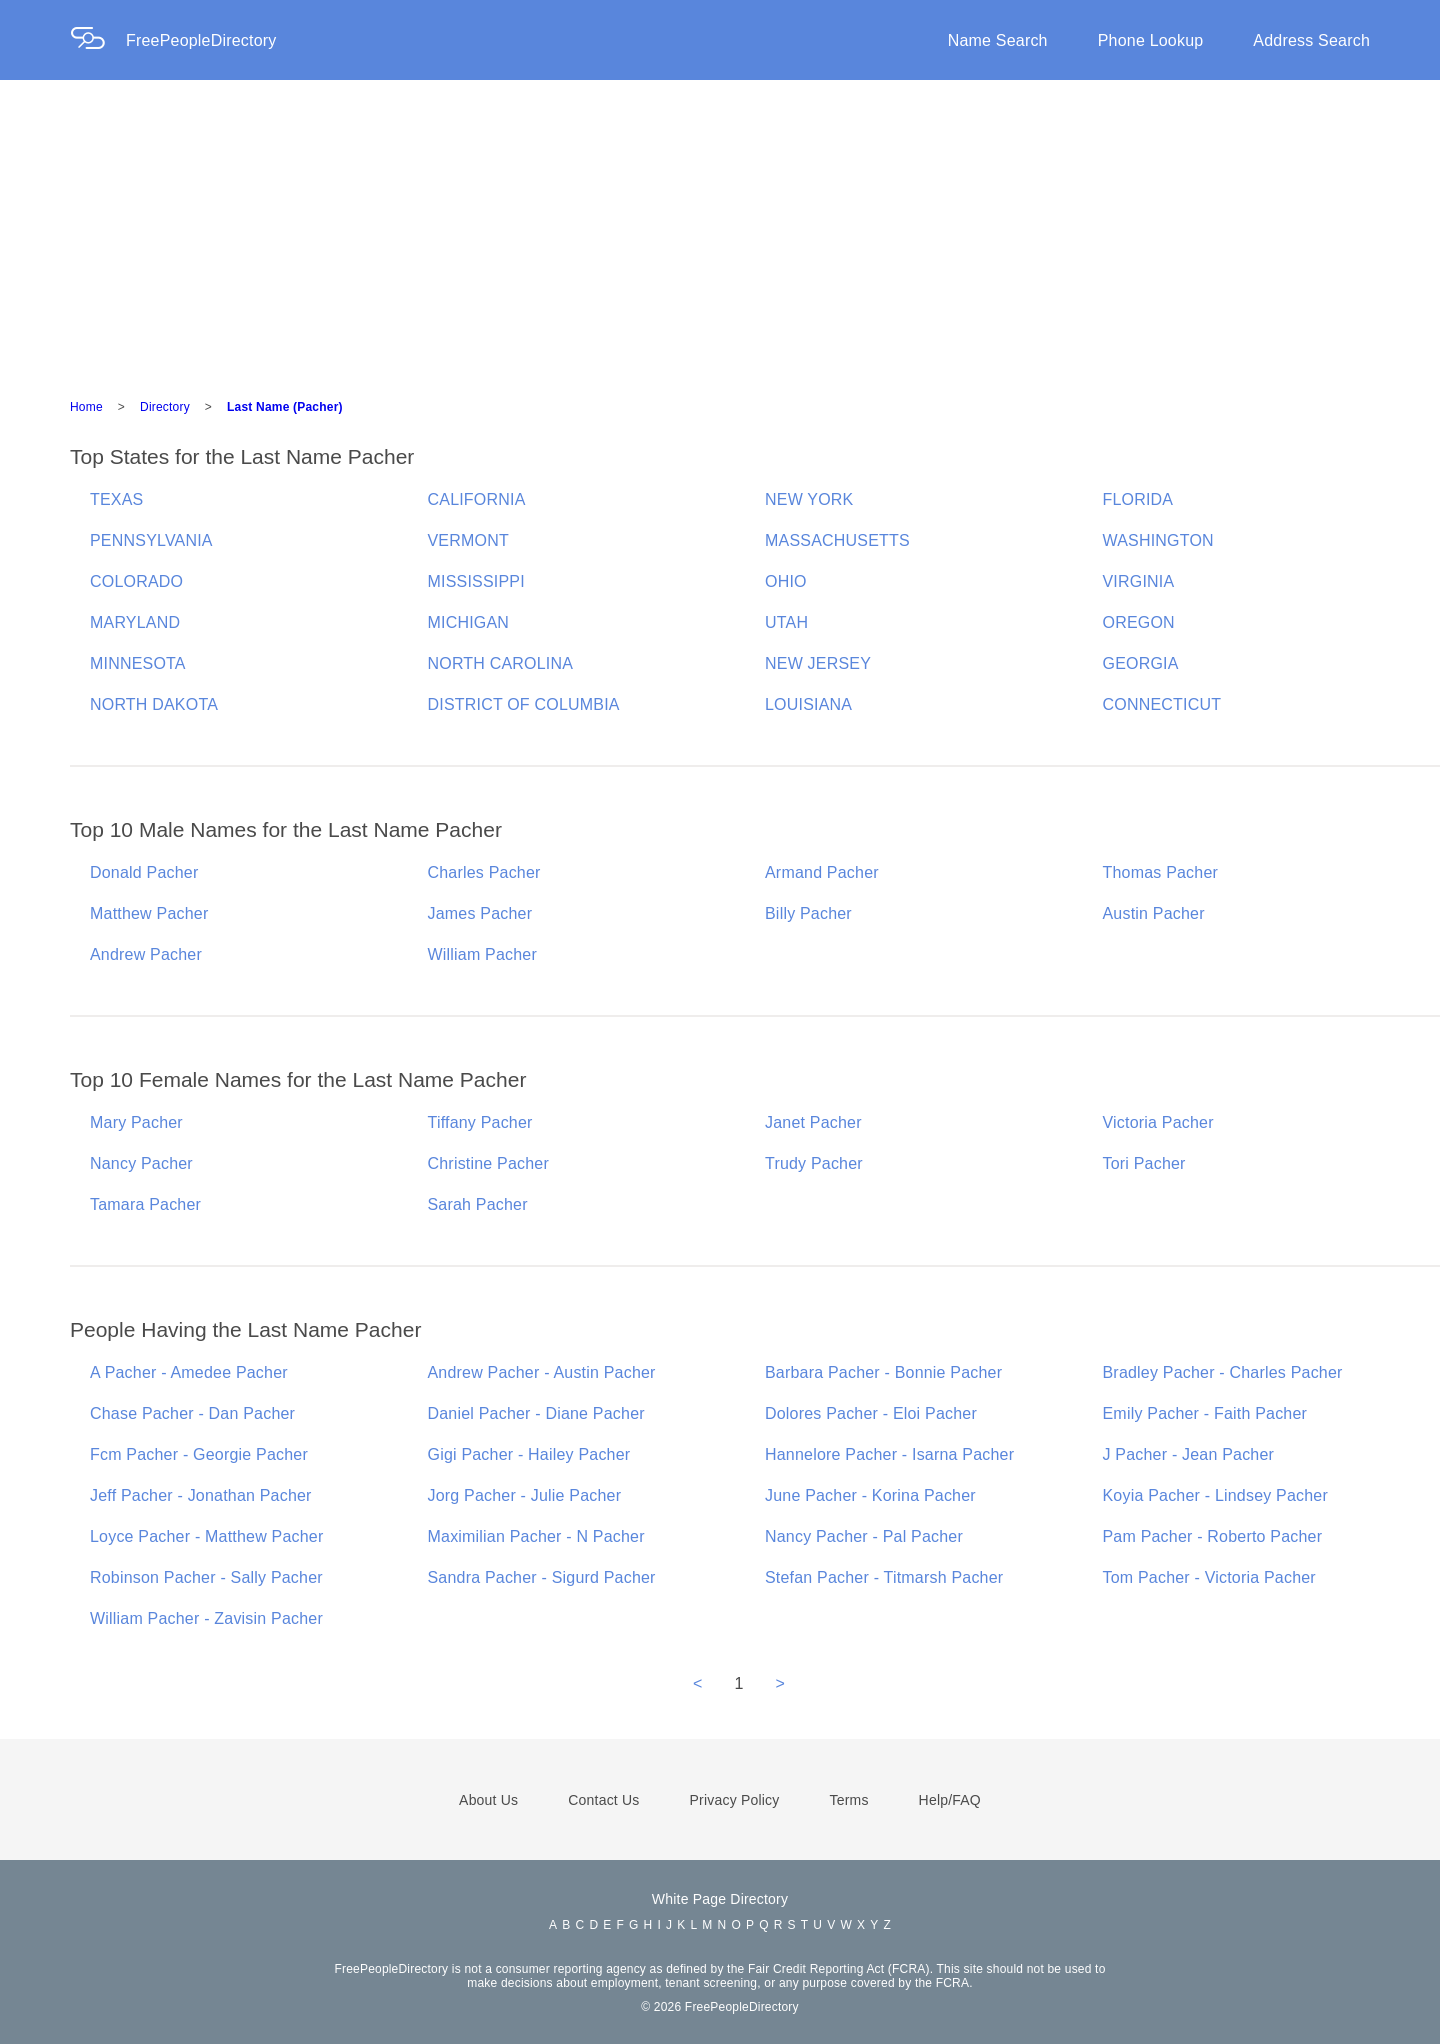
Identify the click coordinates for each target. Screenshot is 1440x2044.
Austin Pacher (1154, 913)
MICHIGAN (469, 622)
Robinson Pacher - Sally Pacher (206, 1577)
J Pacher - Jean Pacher (1189, 1454)
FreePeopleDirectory (201, 40)
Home (86, 407)
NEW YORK (809, 499)
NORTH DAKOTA (154, 704)
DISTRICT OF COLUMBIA (524, 704)
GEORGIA (1141, 663)
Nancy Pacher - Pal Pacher (864, 1536)
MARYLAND (135, 622)
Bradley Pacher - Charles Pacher (1223, 1372)
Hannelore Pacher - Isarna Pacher (889, 1454)
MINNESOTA (138, 663)
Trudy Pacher (814, 1163)
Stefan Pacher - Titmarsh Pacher (884, 1577)
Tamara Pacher (145, 1204)
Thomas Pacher (1161, 872)
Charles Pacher (484, 872)
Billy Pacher (808, 913)
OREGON (1139, 622)
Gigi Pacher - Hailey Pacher (529, 1454)
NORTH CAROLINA (501, 663)
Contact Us (603, 1800)
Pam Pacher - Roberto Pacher (1213, 1536)
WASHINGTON (1158, 540)
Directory (165, 407)
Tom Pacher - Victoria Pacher (1209, 1577)
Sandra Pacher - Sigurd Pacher (542, 1577)
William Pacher (483, 954)
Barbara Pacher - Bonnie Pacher (883, 1372)
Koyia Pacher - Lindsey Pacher (1215, 1495)
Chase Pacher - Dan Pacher (192, 1413)
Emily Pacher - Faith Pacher (1205, 1413)
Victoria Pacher (1158, 1122)
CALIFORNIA (477, 499)
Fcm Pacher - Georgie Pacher (199, 1454)
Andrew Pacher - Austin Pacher (542, 1372)
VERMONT (468, 540)
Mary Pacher (136, 1122)
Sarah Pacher (478, 1204)
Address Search (1311, 40)
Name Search (998, 40)
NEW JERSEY (818, 663)
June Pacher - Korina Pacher (870, 1495)
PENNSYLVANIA (151, 540)
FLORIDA (1138, 499)
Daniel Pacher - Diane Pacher (536, 1413)
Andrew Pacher (146, 954)
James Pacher (480, 913)
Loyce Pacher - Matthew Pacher (206, 1536)
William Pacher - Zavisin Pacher (206, 1618)
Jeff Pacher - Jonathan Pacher (201, 1495)
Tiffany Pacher (480, 1122)
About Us (488, 1800)
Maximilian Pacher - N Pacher (536, 1536)
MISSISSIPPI (476, 581)
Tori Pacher (1144, 1163)
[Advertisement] (720, 230)
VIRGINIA (1139, 581)
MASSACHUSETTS (837, 540)
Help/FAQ (950, 1800)
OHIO (786, 581)
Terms (848, 1800)
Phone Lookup (1151, 40)
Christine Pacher (488, 1163)
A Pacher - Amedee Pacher (189, 1372)
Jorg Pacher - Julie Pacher (525, 1495)
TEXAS (116, 499)
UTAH (786, 622)
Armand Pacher (822, 872)
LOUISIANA (808, 704)
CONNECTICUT (1162, 704)
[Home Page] (98, 40)
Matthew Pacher (149, 913)
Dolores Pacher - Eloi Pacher (871, 1413)
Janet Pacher (813, 1122)
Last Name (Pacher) (285, 407)
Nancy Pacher (141, 1163)
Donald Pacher (144, 872)
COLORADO (136, 581)
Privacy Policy (735, 1800)
